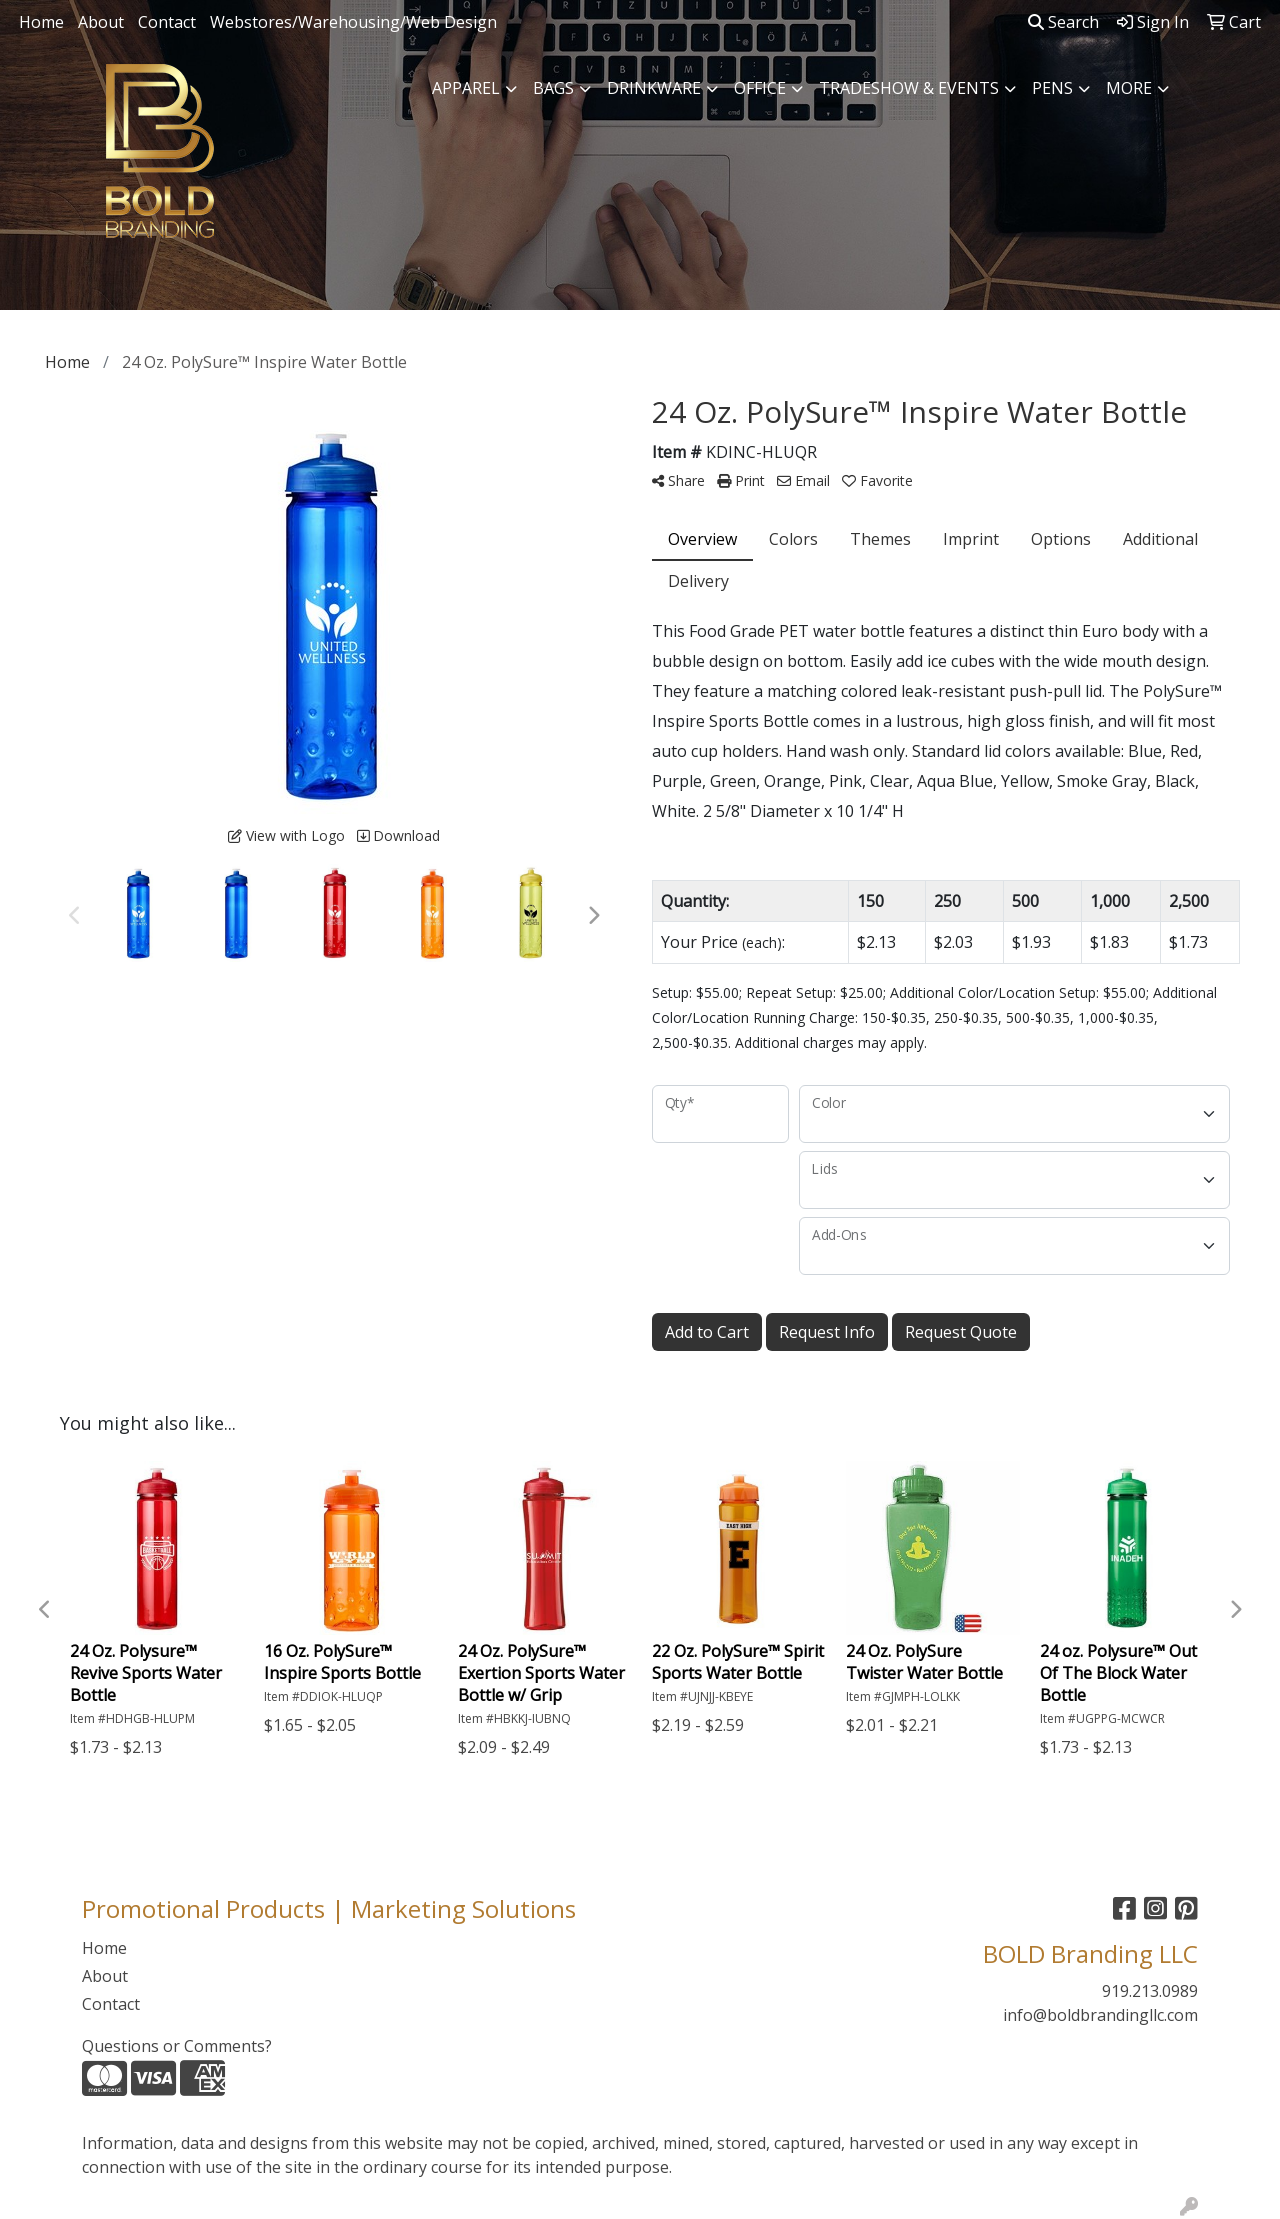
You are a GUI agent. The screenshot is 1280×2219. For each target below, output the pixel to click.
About (101, 22)
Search (1063, 22)
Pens (1052, 88)
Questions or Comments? (177, 2046)
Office (760, 88)
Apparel (466, 88)
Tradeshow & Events (909, 88)
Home (41, 22)
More (1129, 88)
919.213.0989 (1150, 1991)
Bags (553, 88)
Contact (167, 22)
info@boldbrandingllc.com (1100, 2015)
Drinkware (654, 88)
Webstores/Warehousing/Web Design (353, 22)
